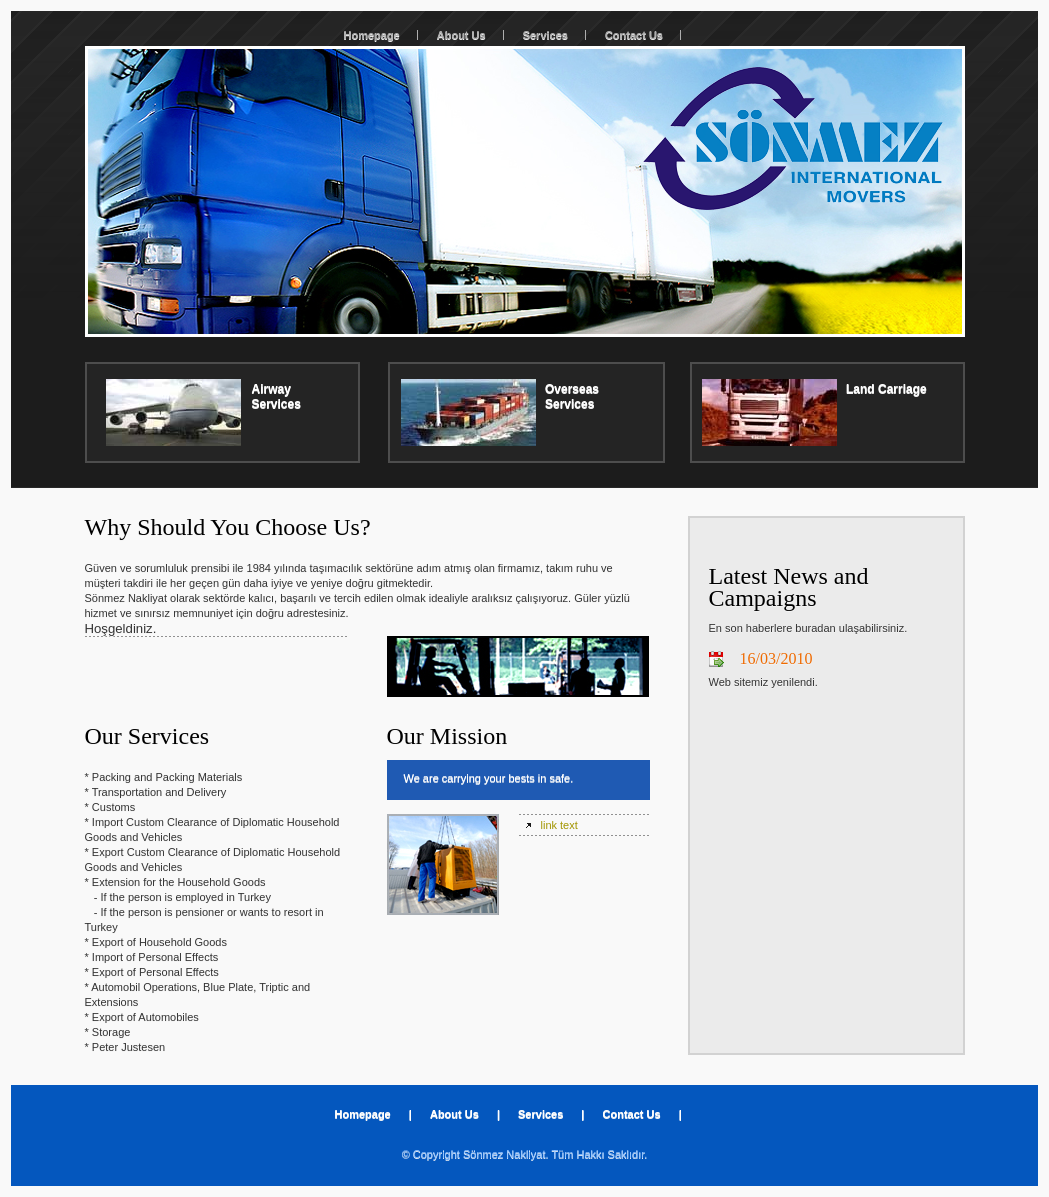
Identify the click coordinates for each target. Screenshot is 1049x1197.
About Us (461, 35)
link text (559, 825)
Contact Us (634, 35)
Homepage (372, 35)
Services (545, 35)
